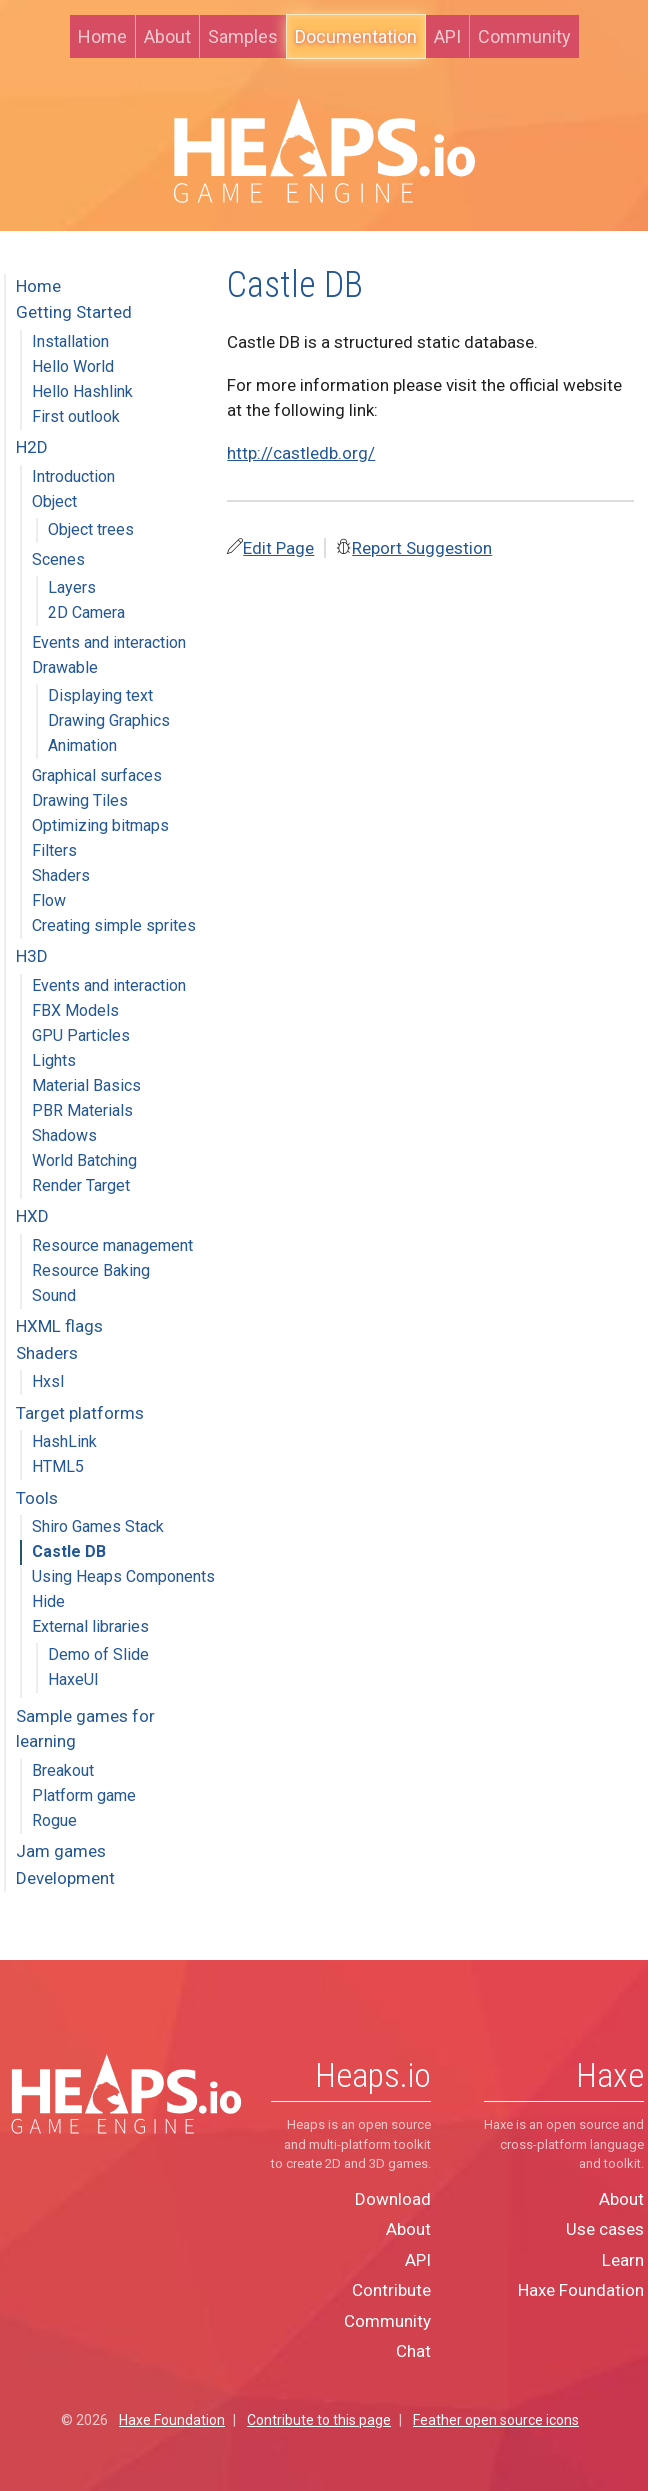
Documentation (356, 36)
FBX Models (75, 1010)
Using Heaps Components (123, 1576)
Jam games (61, 1851)
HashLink (64, 1441)
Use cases (605, 2229)
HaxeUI (73, 1679)
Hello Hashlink (82, 391)
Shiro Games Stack (98, 1526)
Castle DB (69, 1551)
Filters (54, 850)
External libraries (90, 1626)
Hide (48, 1601)
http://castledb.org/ (301, 453)
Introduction (73, 476)
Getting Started (74, 312)
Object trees (91, 529)
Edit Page (278, 548)
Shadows (64, 1135)
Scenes (58, 559)
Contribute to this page (319, 2420)
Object (54, 501)
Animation (82, 745)
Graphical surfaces (97, 775)
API (447, 36)
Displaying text (100, 695)
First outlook (76, 416)
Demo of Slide (98, 1654)
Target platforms (80, 1413)
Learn (623, 2260)
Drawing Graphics (109, 720)
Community (524, 36)
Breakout (63, 1770)
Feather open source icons (496, 2420)
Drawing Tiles (80, 800)
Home (102, 36)
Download (393, 2199)
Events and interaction (109, 642)
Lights (54, 1060)
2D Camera (86, 612)
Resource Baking (91, 1270)
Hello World (73, 366)
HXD (32, 1216)
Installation (70, 341)
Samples (243, 36)
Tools (37, 1498)
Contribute (391, 2290)
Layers (72, 587)
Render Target (81, 1185)
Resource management (112, 1245)
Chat (413, 2351)
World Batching (84, 1160)
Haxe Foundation (581, 2290)
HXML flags (59, 1326)
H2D (32, 447)
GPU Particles (81, 1035)
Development (65, 1878)
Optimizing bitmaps (100, 825)
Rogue (54, 1820)
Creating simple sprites (114, 925)
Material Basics (86, 1085)
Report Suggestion (422, 548)
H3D (32, 956)
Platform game (84, 1795)
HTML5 (58, 1466)
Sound (54, 1295)
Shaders (61, 875)
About (167, 36)
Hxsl (48, 1381)
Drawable (65, 667)
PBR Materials (82, 1110)
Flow (49, 900)
